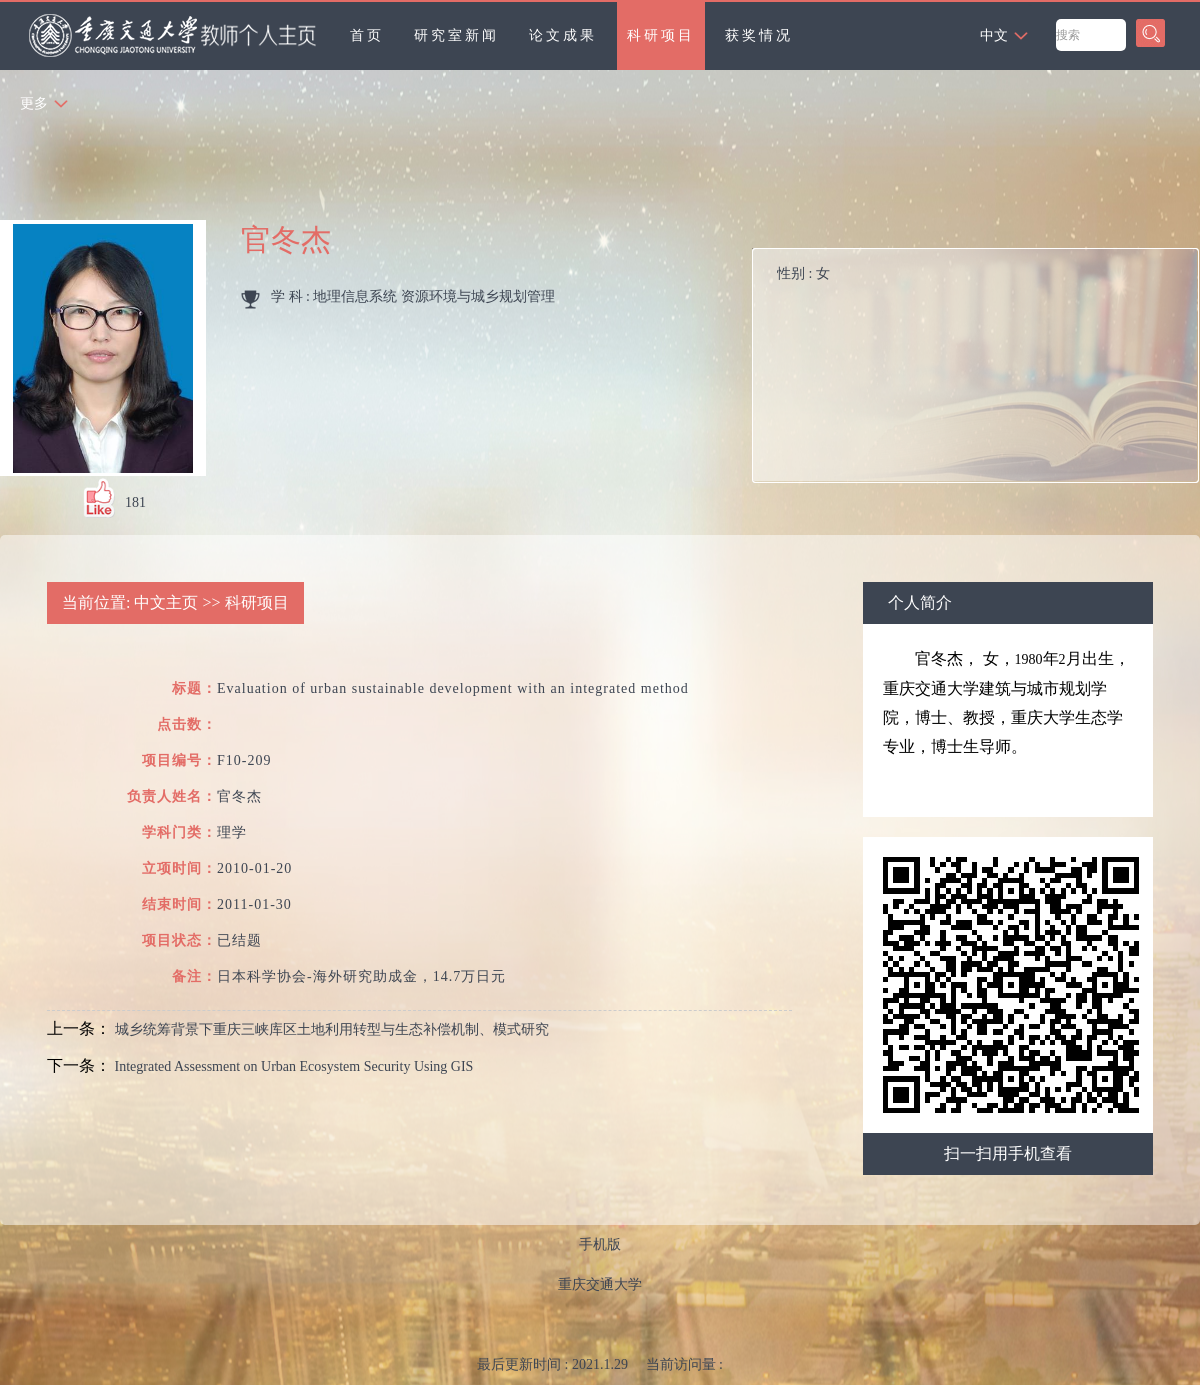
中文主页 (166, 602)
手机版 (600, 1244)
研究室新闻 (456, 35)
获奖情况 (759, 35)
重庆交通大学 (600, 1284)
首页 (367, 35)
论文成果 (563, 35)
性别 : (803, 273)
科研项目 (661, 35)
